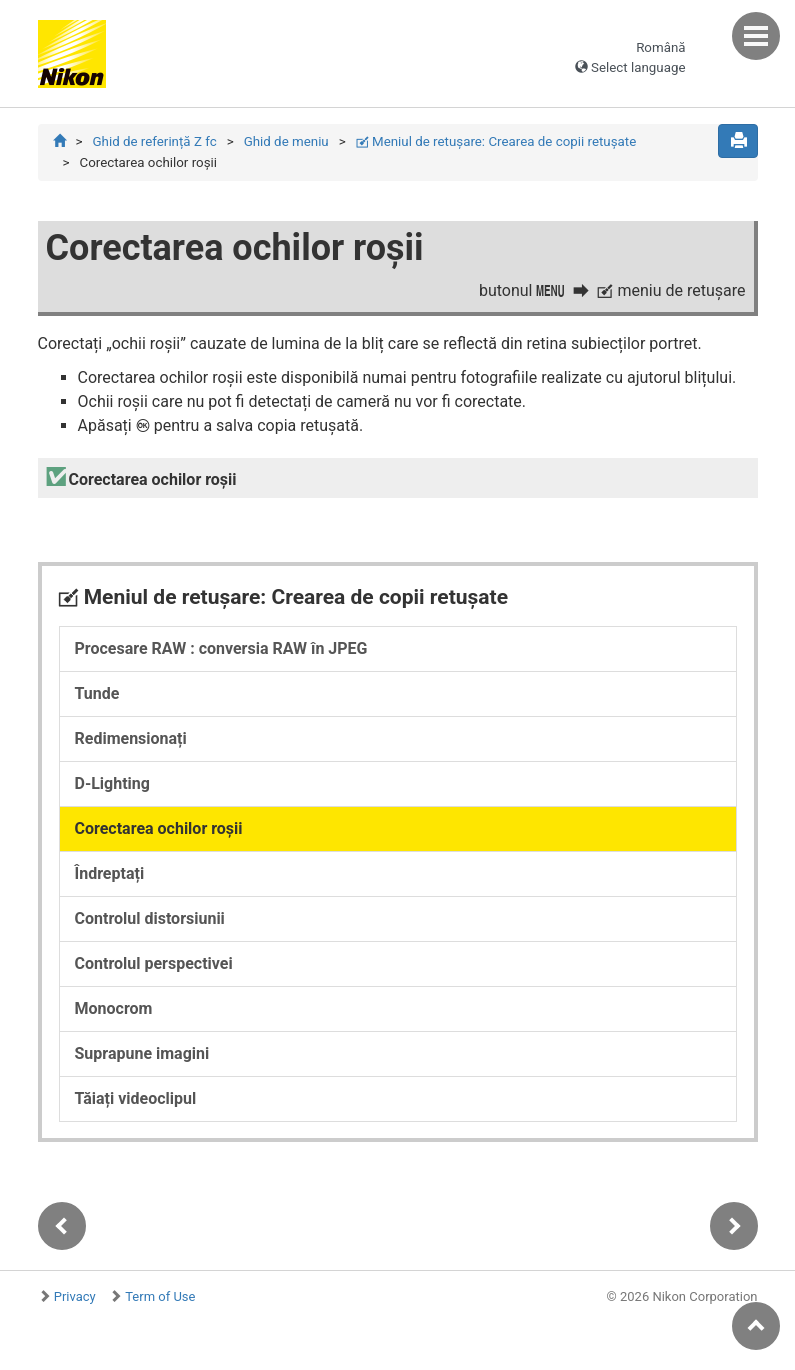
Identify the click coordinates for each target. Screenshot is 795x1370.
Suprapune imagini (142, 1053)
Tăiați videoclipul (136, 1098)
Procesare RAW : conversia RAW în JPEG (221, 648)
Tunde (97, 693)
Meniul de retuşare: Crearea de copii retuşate (496, 141)
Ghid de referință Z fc (154, 141)
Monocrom (114, 1008)
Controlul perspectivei (154, 963)
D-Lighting (112, 783)
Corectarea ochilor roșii (159, 828)
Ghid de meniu (286, 141)
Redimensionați (131, 738)
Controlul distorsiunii (150, 918)
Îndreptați (110, 873)
